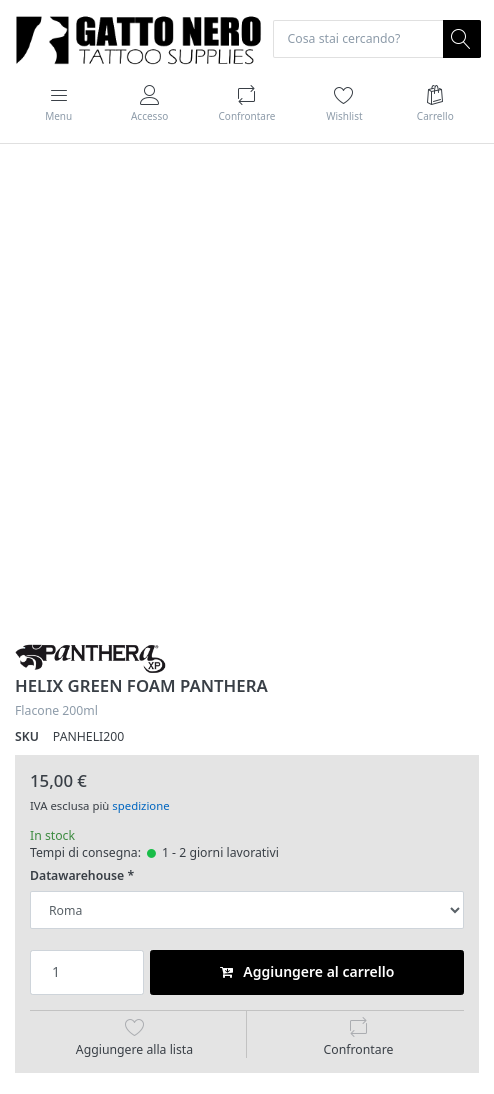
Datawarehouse (77, 876)
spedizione (140, 805)
